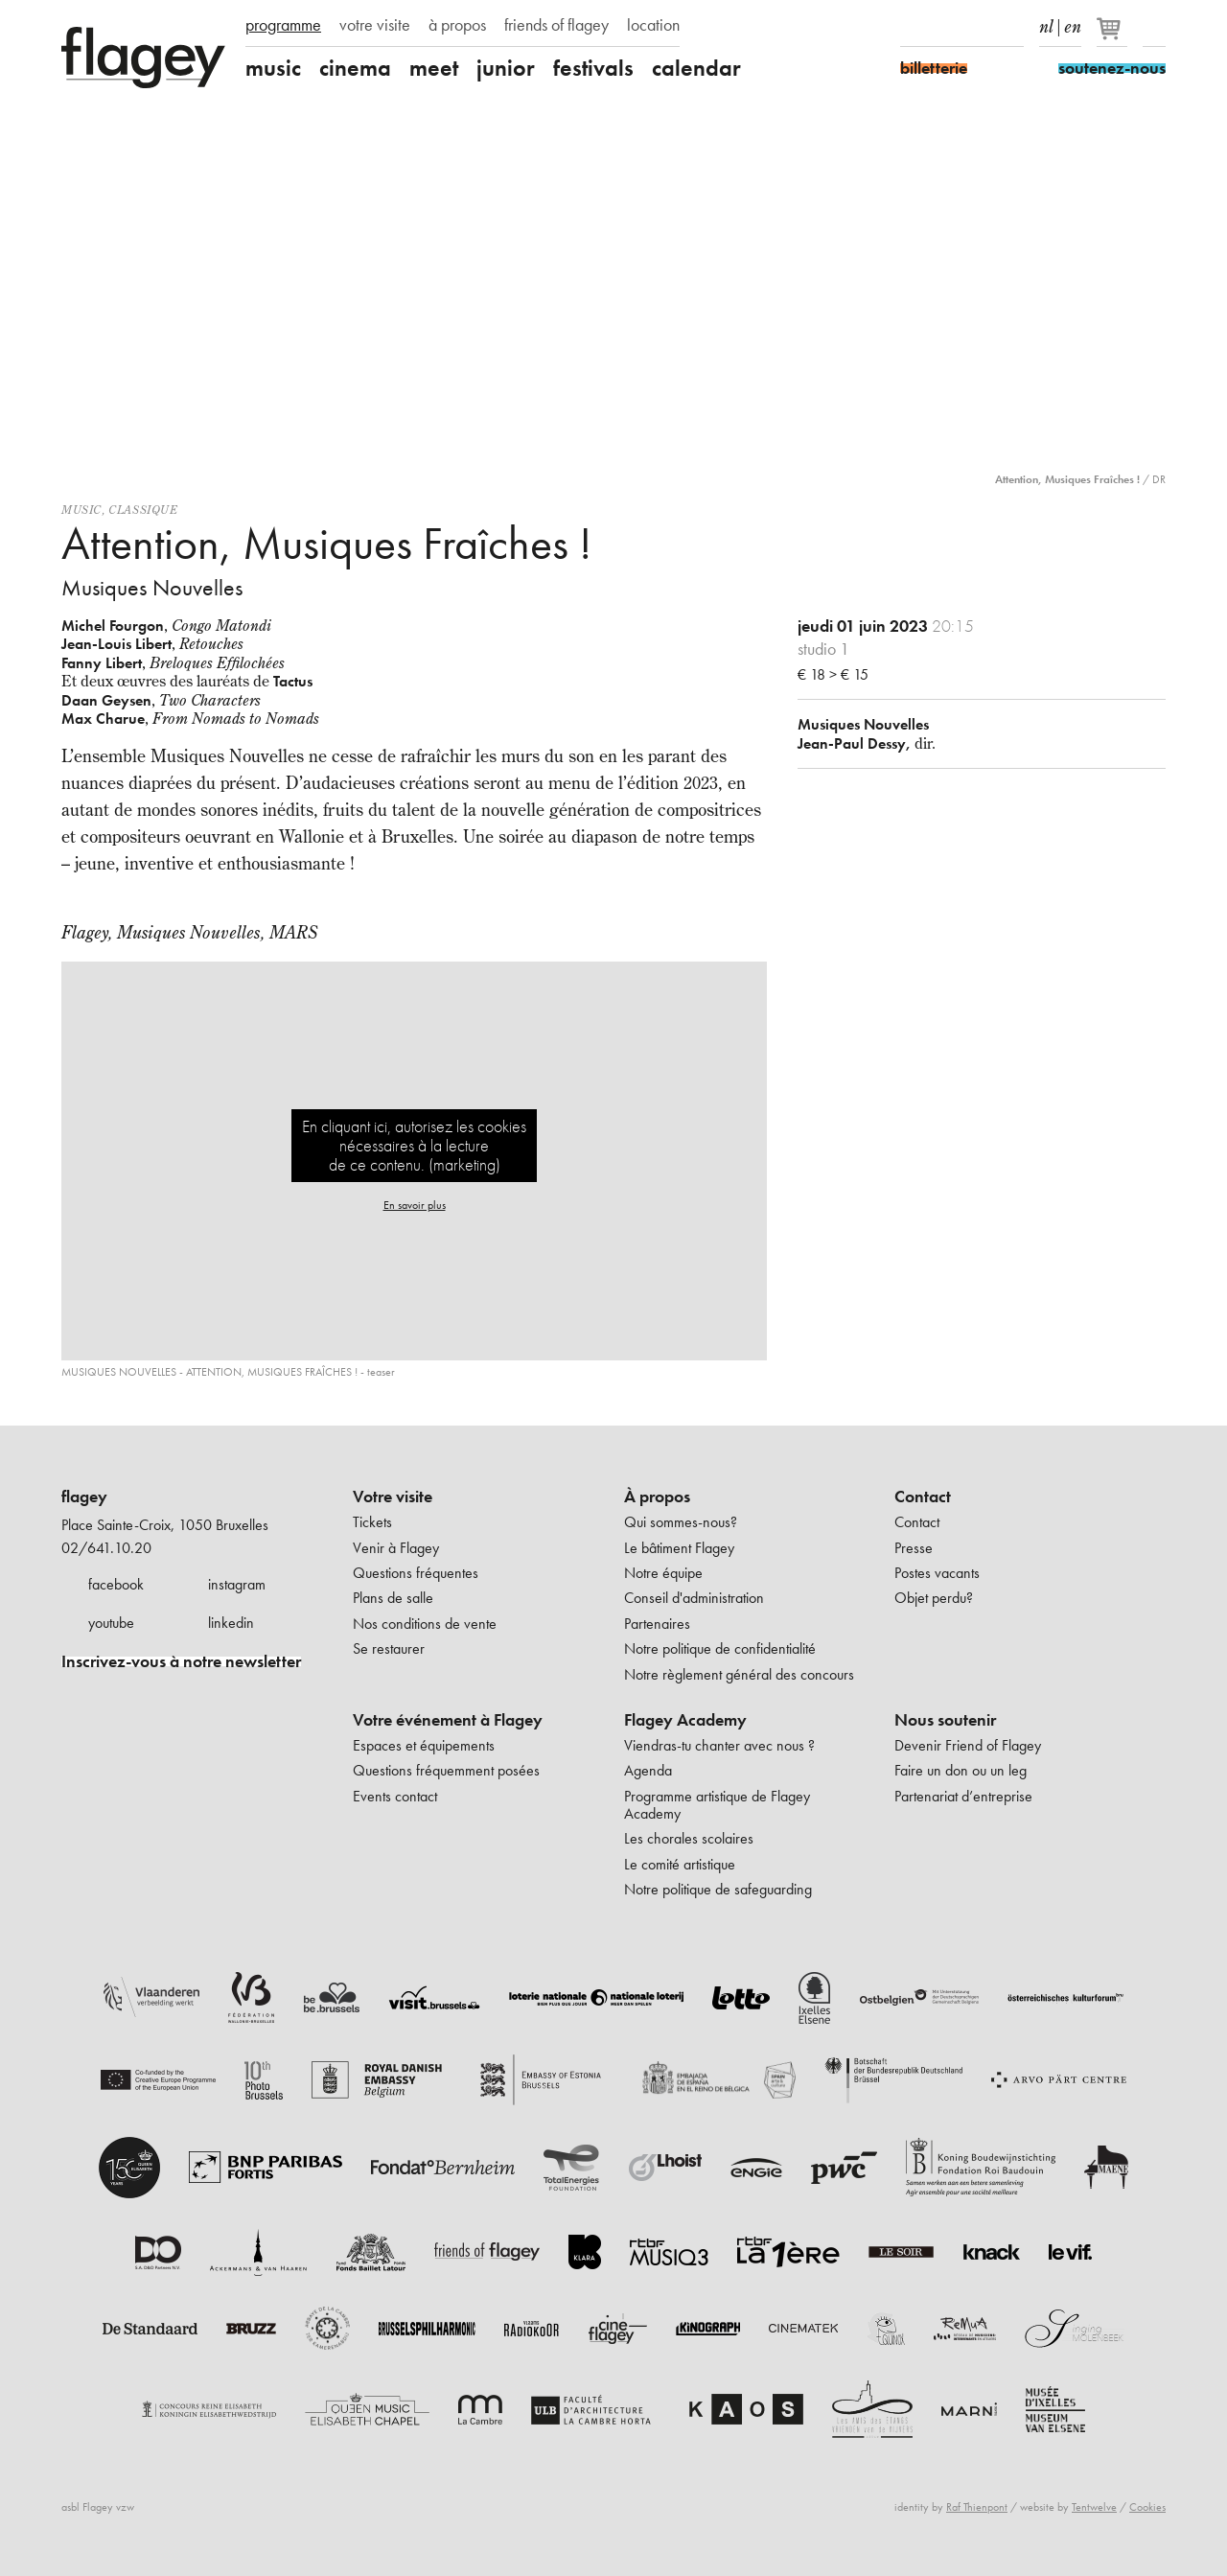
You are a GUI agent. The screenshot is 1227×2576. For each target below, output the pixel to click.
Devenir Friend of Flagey (967, 1745)
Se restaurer (389, 1648)
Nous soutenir (945, 1719)
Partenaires (657, 1623)
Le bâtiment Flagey (679, 1548)
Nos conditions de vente (425, 1623)
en (1072, 23)
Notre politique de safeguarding (718, 1889)
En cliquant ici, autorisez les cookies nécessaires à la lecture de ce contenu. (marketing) (414, 1145)
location (653, 25)
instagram (237, 1584)
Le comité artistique (679, 1864)
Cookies (1147, 2507)
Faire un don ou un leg (960, 1770)
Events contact (395, 1796)
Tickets (372, 1522)
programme (283, 25)
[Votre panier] (1113, 36)
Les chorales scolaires (688, 1838)
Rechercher (1154, 26)
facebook (116, 1584)
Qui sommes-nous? (680, 1522)
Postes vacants (937, 1573)
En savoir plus (414, 1205)
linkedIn (1012, 26)
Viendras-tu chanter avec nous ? (719, 1745)
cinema (355, 68)
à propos (457, 25)
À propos (657, 1496)
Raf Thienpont (976, 2507)
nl (1046, 23)
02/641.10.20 (106, 1548)
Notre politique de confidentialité (720, 1648)
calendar (696, 68)
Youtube (978, 26)
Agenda (648, 1770)
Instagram (945, 26)
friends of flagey (556, 25)
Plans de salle (393, 1598)
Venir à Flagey (396, 1548)
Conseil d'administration (694, 1598)
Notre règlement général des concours (739, 1674)
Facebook (911, 26)
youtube (111, 1623)
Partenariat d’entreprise (963, 1796)
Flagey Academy (685, 1719)
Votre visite (392, 1496)
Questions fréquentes (415, 1573)
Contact (922, 1496)
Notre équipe (663, 1573)
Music (81, 509)
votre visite (374, 25)
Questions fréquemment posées (446, 1770)
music (273, 68)
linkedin (231, 1623)
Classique (142, 509)
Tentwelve (1094, 2507)
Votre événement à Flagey (448, 1719)
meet (433, 68)
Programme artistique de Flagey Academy (717, 1804)
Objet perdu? (933, 1598)
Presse (913, 1548)
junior (505, 68)
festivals (593, 68)
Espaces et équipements (424, 1745)
